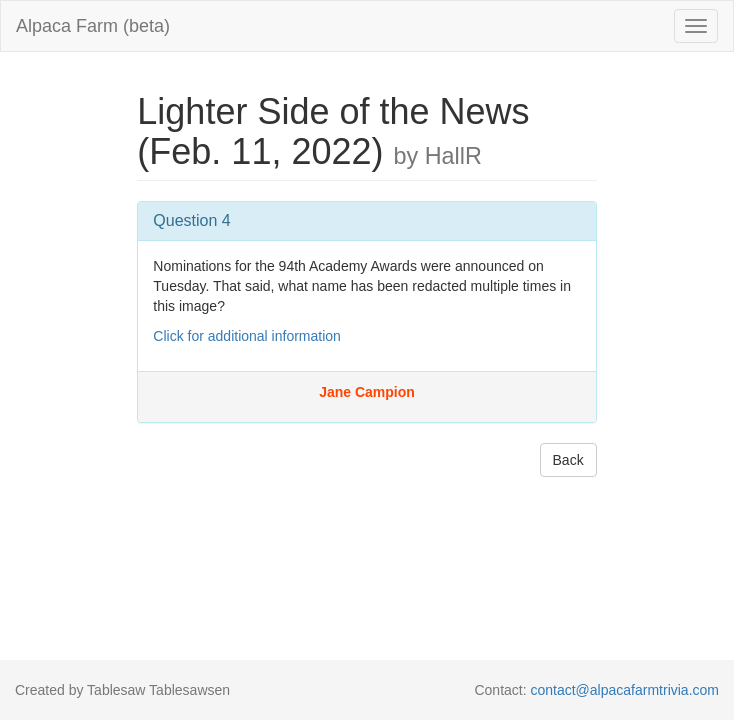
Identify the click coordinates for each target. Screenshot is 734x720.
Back (568, 460)
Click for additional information (247, 336)
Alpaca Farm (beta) (93, 26)
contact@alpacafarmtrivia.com (624, 690)
